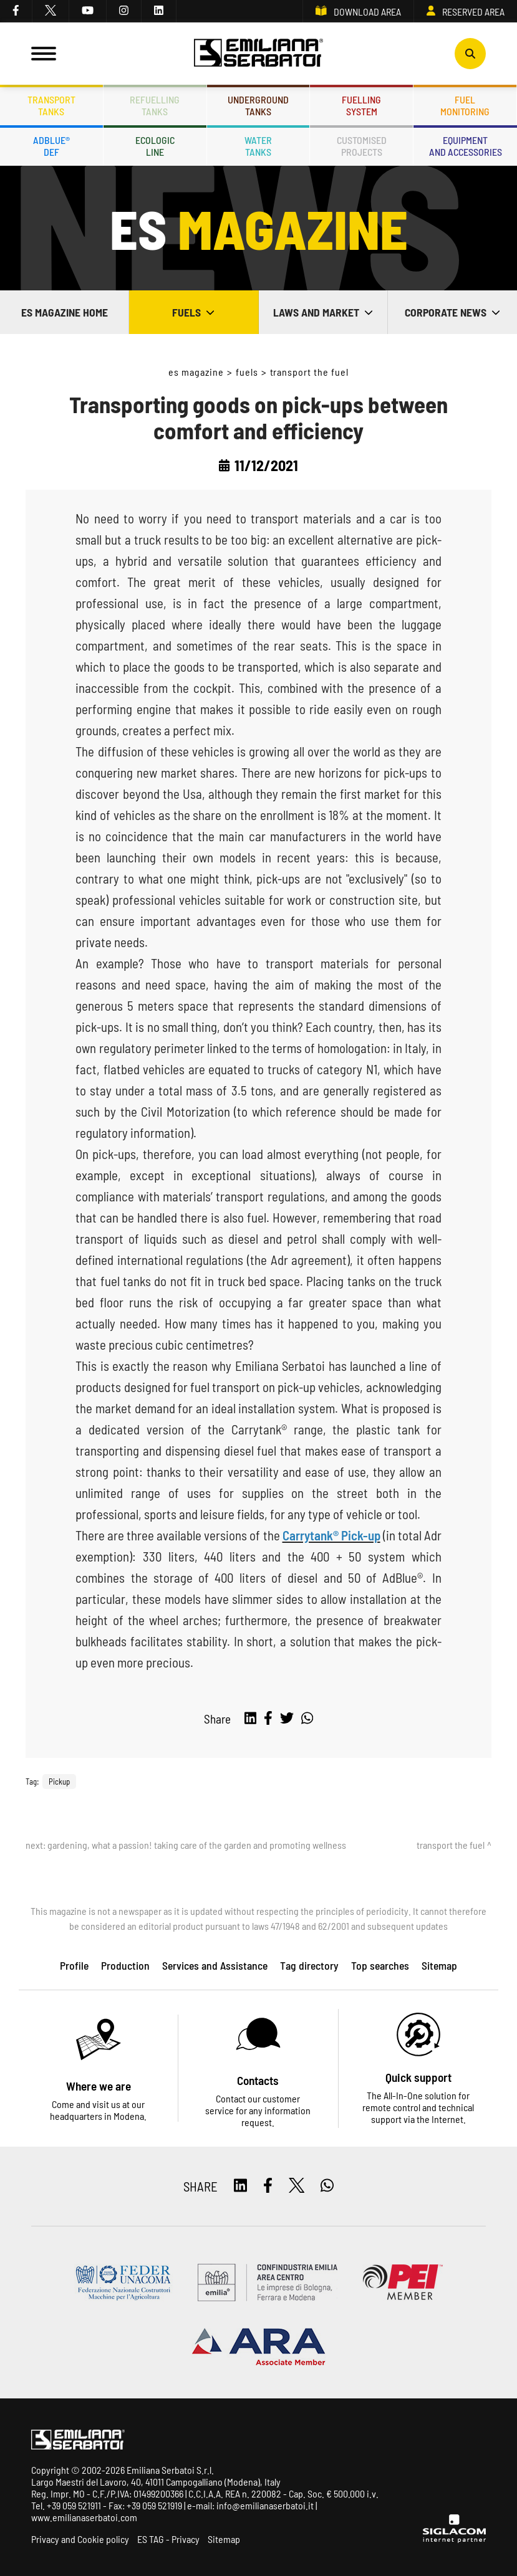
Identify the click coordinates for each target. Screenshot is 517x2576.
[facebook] (16, 11)
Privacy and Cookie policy (80, 2539)
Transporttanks (51, 105)
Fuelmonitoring (465, 105)
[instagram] (124, 11)
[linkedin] (159, 11)
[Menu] (43, 53)
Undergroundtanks (258, 105)
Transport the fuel (309, 372)
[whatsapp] (307, 1719)
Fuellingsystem (361, 105)
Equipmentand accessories (465, 146)
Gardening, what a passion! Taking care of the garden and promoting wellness (196, 1845)
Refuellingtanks (155, 105)
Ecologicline (155, 146)
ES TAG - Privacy (168, 2539)
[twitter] (50, 11)
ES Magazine (196, 372)
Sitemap (224, 2539)
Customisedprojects (362, 146)
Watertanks (258, 146)
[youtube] (88, 11)
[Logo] (259, 54)
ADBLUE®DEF (51, 146)
